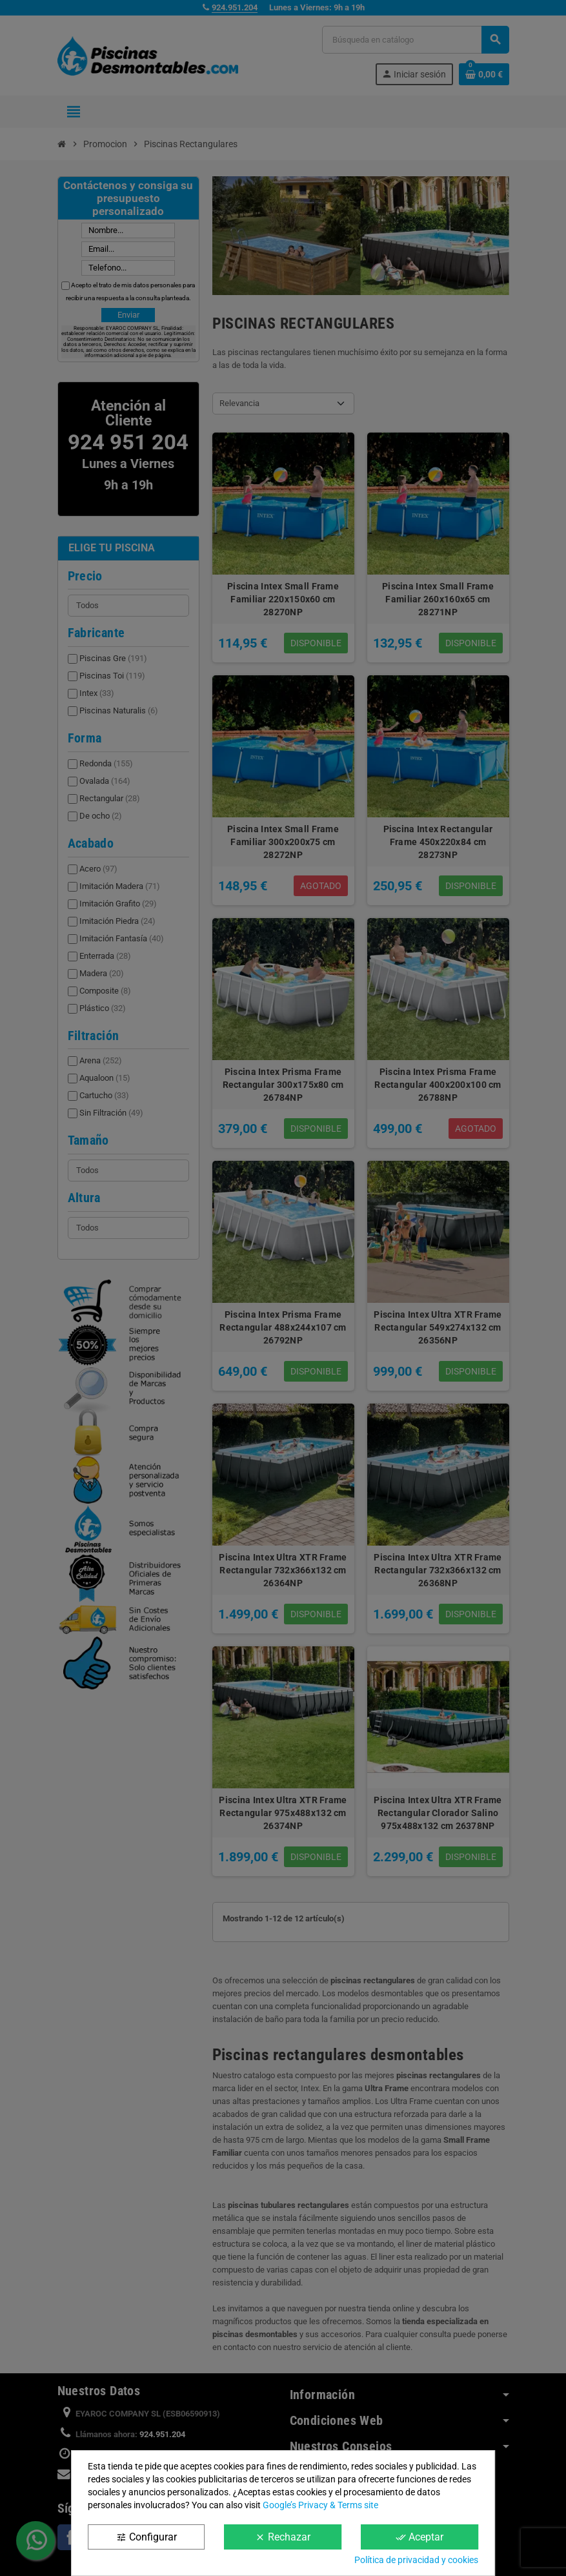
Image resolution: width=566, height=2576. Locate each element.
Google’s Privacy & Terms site (320, 2505)
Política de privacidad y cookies (416, 2560)
